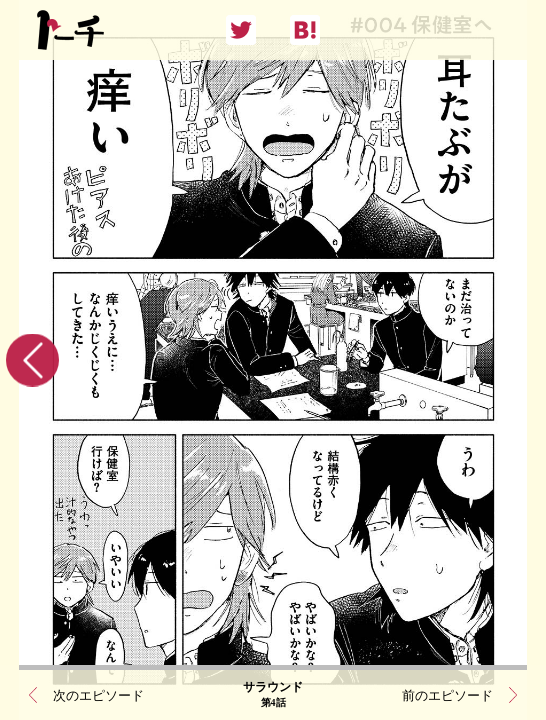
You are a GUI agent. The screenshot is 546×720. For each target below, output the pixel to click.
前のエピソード (447, 695)
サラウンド (273, 695)
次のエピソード (98, 695)
